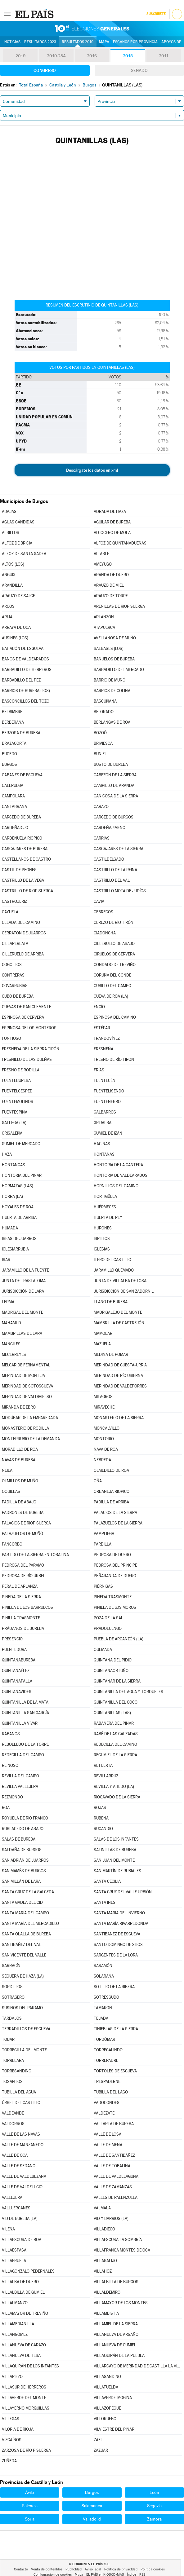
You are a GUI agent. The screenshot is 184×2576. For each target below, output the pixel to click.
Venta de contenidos (46, 2569)
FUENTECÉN (104, 1080)
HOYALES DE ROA (18, 1207)
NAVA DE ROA (106, 1449)
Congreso (45, 70)
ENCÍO (99, 1006)
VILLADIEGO (104, 2229)
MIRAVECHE (104, 1407)
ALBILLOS (10, 532)
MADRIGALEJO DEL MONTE (118, 1312)
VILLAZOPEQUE (107, 2408)
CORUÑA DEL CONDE (112, 975)
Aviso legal (93, 2569)
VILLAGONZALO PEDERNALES (28, 2271)
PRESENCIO (12, 1639)
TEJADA (101, 2018)
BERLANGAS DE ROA (112, 722)
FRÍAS (99, 1070)
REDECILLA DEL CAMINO (115, 1744)
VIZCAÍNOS (11, 2439)
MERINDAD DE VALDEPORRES (120, 1386)
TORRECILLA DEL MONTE (24, 2050)
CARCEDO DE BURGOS (113, 817)
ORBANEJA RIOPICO (111, 1491)
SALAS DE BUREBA (18, 1839)
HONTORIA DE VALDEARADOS (120, 1175)
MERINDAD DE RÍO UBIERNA (118, 1375)
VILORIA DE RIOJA (18, 2429)
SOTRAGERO (13, 1997)
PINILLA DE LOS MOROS (115, 1607)
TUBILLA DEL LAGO (111, 2092)
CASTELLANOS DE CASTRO (26, 859)
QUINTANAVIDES (16, 1691)
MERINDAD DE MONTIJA (23, 1375)
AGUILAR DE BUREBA (112, 522)
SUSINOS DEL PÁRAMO (22, 2007)
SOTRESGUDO (106, 1997)
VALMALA (102, 2208)
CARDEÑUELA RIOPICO (22, 838)
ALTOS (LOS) (13, 564)
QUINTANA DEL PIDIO (113, 1660)
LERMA (8, 1301)
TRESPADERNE (107, 2081)
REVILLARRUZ (106, 1776)
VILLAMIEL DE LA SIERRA (116, 2324)
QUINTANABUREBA (18, 1660)
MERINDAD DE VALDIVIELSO (27, 1396)
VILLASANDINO (107, 2376)
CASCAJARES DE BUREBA (24, 848)
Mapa (104, 42)
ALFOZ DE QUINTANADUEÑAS (120, 543)
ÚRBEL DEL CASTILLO (21, 2102)
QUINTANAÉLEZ (15, 1670)
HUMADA (10, 1228)
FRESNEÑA (103, 1049)
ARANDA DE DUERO (111, 574)
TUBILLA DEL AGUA (19, 2092)
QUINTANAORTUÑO (111, 1670)
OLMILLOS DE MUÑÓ (20, 1481)
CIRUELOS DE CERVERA (114, 954)
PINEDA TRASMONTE (113, 1597)
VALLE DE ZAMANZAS (113, 2187)
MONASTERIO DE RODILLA (25, 1428)
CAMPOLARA (13, 796)
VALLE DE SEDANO (18, 2166)
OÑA (98, 1481)
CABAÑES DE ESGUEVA (22, 775)
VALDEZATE (104, 2113)
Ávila (29, 2492)
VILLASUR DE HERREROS (24, 2387)
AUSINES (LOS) (15, 638)
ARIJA (7, 617)
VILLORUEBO (105, 2418)
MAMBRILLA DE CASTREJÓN (119, 1323)
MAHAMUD (11, 1323)
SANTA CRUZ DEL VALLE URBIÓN (123, 1892)
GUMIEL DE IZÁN (108, 1133)
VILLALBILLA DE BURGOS (116, 2281)
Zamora (154, 2518)
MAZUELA (102, 1344)
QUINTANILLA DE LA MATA (25, 1702)
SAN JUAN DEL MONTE (114, 1860)
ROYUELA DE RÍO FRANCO (25, 1818)
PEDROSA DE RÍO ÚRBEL (23, 1575)
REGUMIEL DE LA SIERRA (115, 1755)
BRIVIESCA (103, 743)
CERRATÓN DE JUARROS (24, 933)
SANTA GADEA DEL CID (22, 1902)
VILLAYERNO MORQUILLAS (25, 2408)
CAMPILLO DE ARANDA (114, 785)
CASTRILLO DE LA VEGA (23, 880)
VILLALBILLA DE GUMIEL (23, 2292)
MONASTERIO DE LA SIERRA (119, 1417)
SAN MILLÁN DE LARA (21, 1881)
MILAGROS (103, 1396)
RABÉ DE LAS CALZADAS (116, 1733)
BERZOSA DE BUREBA (21, 732)
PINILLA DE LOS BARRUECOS (27, 1607)
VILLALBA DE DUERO (20, 2281)
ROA (6, 1807)
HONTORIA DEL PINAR (22, 1175)
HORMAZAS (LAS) (17, 1186)
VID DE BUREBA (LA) (20, 2218)
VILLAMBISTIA (106, 2313)
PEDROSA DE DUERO (112, 1554)
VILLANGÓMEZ (15, 2334)
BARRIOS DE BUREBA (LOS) (26, 690)
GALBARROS (105, 1112)
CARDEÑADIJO (15, 827)
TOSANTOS (12, 2081)
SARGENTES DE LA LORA (116, 1955)
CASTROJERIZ (14, 901)
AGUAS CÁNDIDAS (18, 522)
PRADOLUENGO (108, 1628)
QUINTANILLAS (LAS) (112, 1712)
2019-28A (56, 55)
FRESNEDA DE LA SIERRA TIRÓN (30, 1049)
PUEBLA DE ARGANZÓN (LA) (118, 1639)
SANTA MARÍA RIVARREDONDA (121, 1923)
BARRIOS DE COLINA (112, 690)
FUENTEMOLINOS (17, 1101)
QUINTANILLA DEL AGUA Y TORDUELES (128, 1691)
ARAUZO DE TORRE (111, 595)
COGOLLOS (12, 964)
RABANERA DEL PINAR (114, 1723)
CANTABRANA (14, 806)
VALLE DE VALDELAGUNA (116, 2176)
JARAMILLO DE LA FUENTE (25, 1270)
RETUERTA (103, 1765)
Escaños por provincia (135, 42)
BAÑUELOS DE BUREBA (114, 659)
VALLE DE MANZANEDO (22, 2144)
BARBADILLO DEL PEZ (21, 680)
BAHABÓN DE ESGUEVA (22, 648)
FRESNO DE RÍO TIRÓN (114, 1059)
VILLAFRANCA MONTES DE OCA (122, 2250)
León (154, 2492)
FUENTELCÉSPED (17, 1091)
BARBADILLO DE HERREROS (27, 669)
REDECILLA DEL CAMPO (23, 1755)
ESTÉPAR (102, 1028)
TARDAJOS (12, 2018)
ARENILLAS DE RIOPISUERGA (119, 606)
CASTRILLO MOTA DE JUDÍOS (120, 891)
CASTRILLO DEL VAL (112, 880)
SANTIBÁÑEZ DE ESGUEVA (117, 1934)
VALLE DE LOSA (107, 2134)
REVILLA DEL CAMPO (20, 1776)
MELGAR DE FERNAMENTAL (26, 1365)
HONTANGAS (13, 1164)
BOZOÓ (100, 732)
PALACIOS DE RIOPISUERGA (26, 1523)
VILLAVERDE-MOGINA (113, 2397)
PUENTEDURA (14, 1649)
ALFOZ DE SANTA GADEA (24, 553)
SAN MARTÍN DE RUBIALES (117, 1870)
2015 (128, 55)
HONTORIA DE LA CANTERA (118, 1164)
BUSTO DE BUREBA (111, 764)
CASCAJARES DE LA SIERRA (118, 848)
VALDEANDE (13, 2113)
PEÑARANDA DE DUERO (115, 1575)
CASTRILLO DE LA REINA (115, 869)
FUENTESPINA (14, 1112)
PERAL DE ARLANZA (20, 1586)
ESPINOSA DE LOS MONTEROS (29, 1028)
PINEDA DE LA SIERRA (21, 1597)
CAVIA (99, 901)
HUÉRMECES (105, 1207)
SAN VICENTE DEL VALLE (24, 1955)
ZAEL (98, 2439)
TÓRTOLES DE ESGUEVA (115, 2071)
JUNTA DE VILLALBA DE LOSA (120, 1280)
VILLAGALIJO (105, 2260)
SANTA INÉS (104, 1902)
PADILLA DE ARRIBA (111, 1502)
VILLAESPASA (14, 2250)
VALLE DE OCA (15, 2155)
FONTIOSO (11, 1038)
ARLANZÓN (104, 617)
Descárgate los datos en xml (92, 470)
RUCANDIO (103, 1828)
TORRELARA (13, 2060)
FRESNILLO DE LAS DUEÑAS (27, 1059)
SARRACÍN (11, 1965)
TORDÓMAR (104, 2039)
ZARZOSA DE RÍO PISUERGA (26, 2450)
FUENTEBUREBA (16, 1080)
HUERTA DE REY (108, 1217)
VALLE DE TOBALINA (112, 2166)
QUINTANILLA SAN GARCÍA (25, 1712)
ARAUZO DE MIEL (109, 585)
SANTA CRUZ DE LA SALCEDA (28, 1892)
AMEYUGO (103, 564)
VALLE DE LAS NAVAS (21, 2134)
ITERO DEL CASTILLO (112, 1259)
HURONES (103, 1228)
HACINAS (102, 1143)
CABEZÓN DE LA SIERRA (115, 775)
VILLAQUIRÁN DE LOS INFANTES (30, 2366)
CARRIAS (102, 838)
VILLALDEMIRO (107, 2292)
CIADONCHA (105, 933)
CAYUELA (10, 912)
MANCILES (11, 1344)
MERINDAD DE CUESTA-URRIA (120, 1365)
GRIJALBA (102, 1122)
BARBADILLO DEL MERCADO (119, 669)
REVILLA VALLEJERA (20, 1786)
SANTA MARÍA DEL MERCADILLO (30, 1923)
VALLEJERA (12, 2197)
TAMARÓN (103, 2007)
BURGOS (9, 764)
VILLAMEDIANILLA (18, 2324)
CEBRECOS (103, 912)
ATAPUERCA (104, 627)
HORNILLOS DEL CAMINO (116, 1186)
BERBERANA (13, 722)
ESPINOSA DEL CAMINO (115, 1017)
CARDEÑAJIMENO (109, 827)
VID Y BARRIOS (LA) (111, 2218)
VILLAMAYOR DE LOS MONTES (121, 2302)
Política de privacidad (120, 2569)
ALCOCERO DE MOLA (112, 532)
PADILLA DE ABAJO (19, 1502)
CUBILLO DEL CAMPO (112, 985)
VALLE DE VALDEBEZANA (24, 2176)
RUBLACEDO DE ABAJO (22, 1828)
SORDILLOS (12, 1986)
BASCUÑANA (105, 701)
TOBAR (8, 2039)
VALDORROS (13, 2123)
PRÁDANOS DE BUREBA (23, 1628)
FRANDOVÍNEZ (107, 1038)
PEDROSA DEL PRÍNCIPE (115, 1565)
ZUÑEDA (9, 2461)
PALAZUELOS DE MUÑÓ (22, 1533)
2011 (163, 55)
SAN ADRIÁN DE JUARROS (25, 1860)
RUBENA (101, 1818)
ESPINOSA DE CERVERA (23, 1017)
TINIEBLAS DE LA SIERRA (116, 2029)
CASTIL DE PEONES (19, 869)
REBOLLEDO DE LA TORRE (25, 1744)
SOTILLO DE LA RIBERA (114, 1986)
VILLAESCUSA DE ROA (21, 2239)
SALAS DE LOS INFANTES (116, 1839)
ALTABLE (101, 553)
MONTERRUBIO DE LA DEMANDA (31, 1438)
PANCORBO (12, 1544)
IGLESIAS (102, 1249)
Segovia (154, 2505)
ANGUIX (9, 574)
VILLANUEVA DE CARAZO (24, 2345)
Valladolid (92, 2518)
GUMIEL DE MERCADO (21, 1143)
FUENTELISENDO (109, 1091)
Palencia (30, 2505)
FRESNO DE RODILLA (20, 1070)
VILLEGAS (10, 2418)
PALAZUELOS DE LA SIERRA (118, 1523)
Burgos (92, 2492)
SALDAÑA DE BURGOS (22, 1849)
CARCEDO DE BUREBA (21, 817)
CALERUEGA (12, 785)
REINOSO (10, 1765)
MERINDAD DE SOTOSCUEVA (27, 1386)
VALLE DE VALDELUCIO (22, 2187)
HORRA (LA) (12, 1196)
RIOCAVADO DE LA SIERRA (117, 1797)
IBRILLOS (102, 1238)
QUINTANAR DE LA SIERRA (117, 1681)
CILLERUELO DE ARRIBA (23, 954)
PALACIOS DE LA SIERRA (115, 1512)
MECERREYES (14, 1354)
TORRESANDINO (16, 2071)
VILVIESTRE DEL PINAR (114, 2429)
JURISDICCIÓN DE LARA (23, 1291)
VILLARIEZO (12, 2376)
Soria (29, 2518)
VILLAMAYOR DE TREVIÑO (25, 2313)
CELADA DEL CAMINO (21, 922)
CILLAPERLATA (15, 943)
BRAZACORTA (14, 743)
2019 (20, 55)
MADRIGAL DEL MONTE (22, 1312)
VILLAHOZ (103, 2271)
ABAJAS (9, 511)
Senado (139, 70)
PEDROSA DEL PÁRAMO (23, 1565)
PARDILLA (102, 1544)
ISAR (6, 1259)
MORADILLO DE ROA (20, 1449)
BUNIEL (100, 754)
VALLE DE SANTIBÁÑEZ (114, 2155)
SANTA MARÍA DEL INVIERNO (119, 1913)
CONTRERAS (13, 975)
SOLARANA (104, 1976)
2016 (92, 55)
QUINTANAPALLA (17, 1681)
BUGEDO (9, 754)
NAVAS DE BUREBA (18, 1460)
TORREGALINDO (108, 2050)
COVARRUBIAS (15, 985)
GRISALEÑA (12, 1133)
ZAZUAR (101, 2450)
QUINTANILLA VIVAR (20, 1723)
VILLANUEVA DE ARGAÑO (116, 2334)
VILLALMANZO (15, 2302)
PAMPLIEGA (104, 1533)
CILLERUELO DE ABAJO (114, 943)
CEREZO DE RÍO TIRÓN (113, 922)
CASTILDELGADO (109, 859)
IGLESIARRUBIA (15, 1249)
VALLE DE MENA (108, 2144)
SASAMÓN (103, 1965)
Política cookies (153, 2569)
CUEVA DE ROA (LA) (111, 996)
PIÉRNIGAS (103, 1586)
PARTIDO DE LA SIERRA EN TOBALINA (35, 1554)
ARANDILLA (12, 585)
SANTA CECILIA (107, 1881)
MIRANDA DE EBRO (19, 1407)
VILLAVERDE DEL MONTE (24, 2397)
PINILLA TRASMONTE (21, 1618)
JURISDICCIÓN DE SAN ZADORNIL (124, 1291)
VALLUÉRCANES (16, 2208)
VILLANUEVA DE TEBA (21, 2355)
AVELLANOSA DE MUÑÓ (115, 638)
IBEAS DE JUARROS (19, 1238)
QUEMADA (103, 1649)
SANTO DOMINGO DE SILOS (118, 1944)
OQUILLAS (11, 1491)
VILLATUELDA (106, 2387)
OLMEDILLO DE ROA (111, 1470)
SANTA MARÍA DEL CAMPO (25, 1913)
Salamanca (92, 2505)
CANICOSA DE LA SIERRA (116, 796)
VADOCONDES (106, 2102)
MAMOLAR (103, 1333)
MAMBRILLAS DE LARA (22, 1333)
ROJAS (100, 1807)
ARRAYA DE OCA (16, 627)
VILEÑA (8, 2229)
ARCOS (8, 606)
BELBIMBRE (12, 711)
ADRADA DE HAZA (110, 511)
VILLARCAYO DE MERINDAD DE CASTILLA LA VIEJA (138, 2366)
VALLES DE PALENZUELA (115, 2197)
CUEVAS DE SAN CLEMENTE (26, 1006)
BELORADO (104, 711)
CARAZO (101, 806)
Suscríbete (155, 14)
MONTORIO (104, 1438)
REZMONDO (12, 1797)
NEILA (7, 1470)
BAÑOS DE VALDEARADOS (25, 659)
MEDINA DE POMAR (111, 1354)
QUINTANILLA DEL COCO (115, 1702)
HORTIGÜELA (105, 1196)
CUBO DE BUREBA (18, 996)
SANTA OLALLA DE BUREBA (26, 1934)
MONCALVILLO (106, 1428)
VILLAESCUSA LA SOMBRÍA (118, 2239)
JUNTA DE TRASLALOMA (24, 1280)
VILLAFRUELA (14, 2260)
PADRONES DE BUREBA (22, 1512)
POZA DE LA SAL (108, 1618)
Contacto (21, 2569)
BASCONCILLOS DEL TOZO (25, 701)
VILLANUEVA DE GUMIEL (115, 2345)
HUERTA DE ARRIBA (19, 1217)
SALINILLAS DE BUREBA (115, 1849)
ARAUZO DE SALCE (18, 595)
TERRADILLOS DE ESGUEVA (26, 2029)
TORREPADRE (106, 2060)
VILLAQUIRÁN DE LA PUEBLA (119, 2355)
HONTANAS (104, 1154)
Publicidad (73, 2569)
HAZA (7, 1154)
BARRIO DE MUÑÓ (109, 680)
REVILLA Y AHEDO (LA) (114, 1786)
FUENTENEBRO (107, 1101)
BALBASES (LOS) (108, 648)
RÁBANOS (11, 1733)
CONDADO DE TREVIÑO (115, 964)
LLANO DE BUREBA (111, 1301)
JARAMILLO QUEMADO (114, 1270)
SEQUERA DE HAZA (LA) (23, 1976)
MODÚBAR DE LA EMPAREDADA (30, 1417)
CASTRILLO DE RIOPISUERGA (27, 891)
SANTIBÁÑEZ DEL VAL (21, 1944)
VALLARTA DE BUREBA (114, 2123)
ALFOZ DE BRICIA (17, 543)
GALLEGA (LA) (14, 1122)
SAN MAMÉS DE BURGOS (24, 1870)
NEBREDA (102, 1460)
